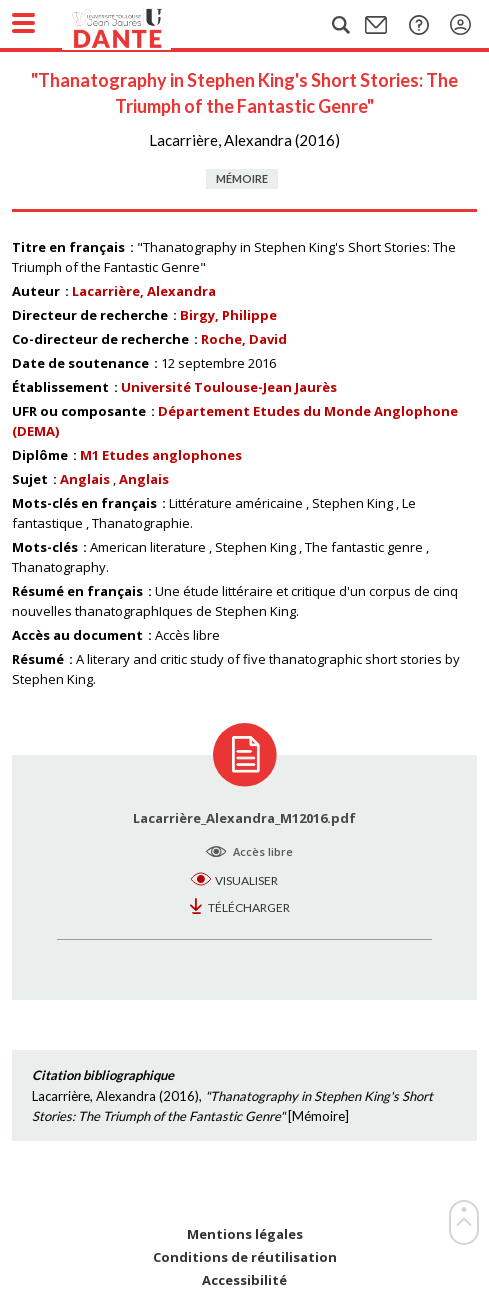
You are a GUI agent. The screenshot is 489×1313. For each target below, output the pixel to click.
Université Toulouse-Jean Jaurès (229, 387)
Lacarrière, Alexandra (144, 291)
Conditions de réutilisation (245, 1257)
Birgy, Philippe (228, 315)
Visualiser (246, 880)
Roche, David (244, 339)
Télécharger (249, 907)
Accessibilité (244, 1280)
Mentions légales (245, 1234)
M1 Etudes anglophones (161, 455)
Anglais (85, 479)
